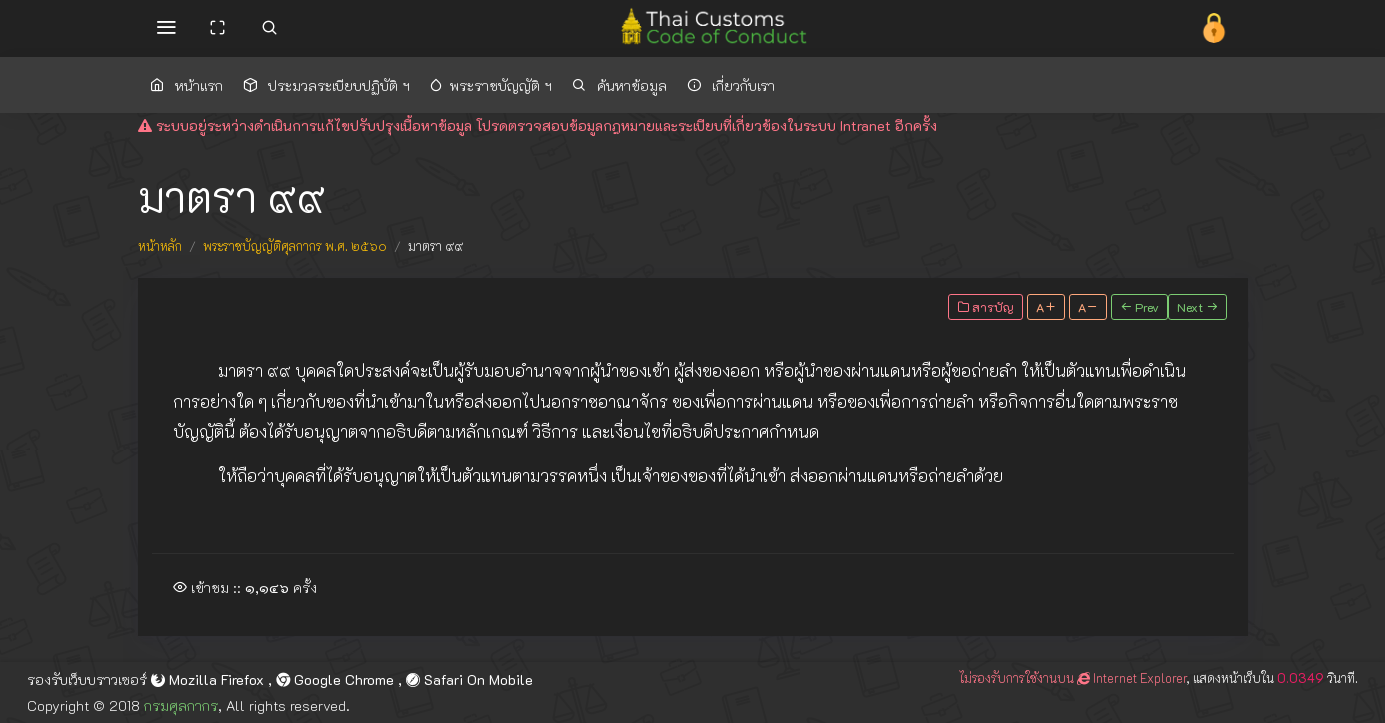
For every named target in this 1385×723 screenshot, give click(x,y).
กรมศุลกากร (181, 705)
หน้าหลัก (160, 246)
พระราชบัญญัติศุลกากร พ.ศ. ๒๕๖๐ (295, 246)
